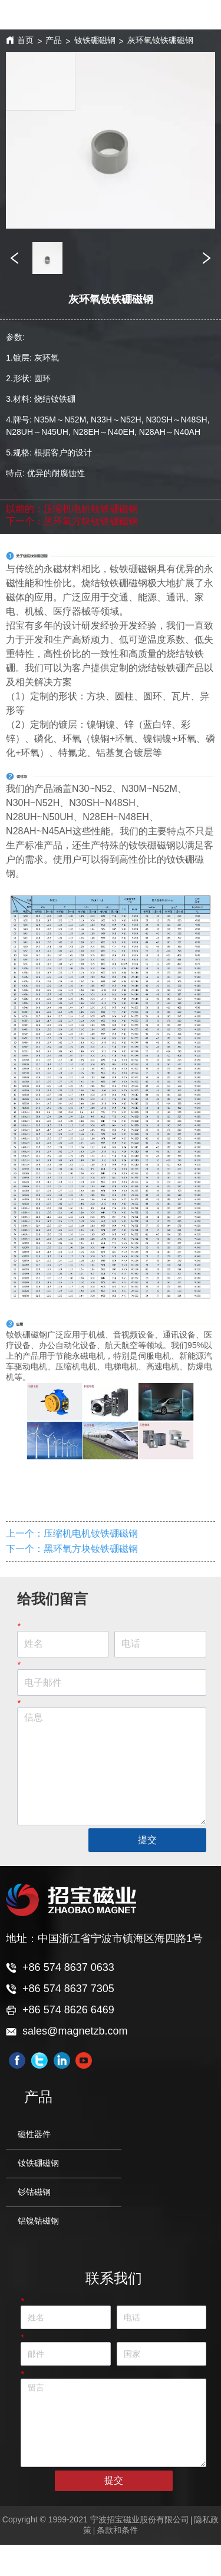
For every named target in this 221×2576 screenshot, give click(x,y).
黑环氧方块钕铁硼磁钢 (91, 521)
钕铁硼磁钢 (95, 40)
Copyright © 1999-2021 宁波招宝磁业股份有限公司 (95, 2519)
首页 (25, 40)
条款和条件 (117, 2530)
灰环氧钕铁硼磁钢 (160, 40)
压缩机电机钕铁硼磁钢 (91, 509)
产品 (53, 40)
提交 (147, 1840)
